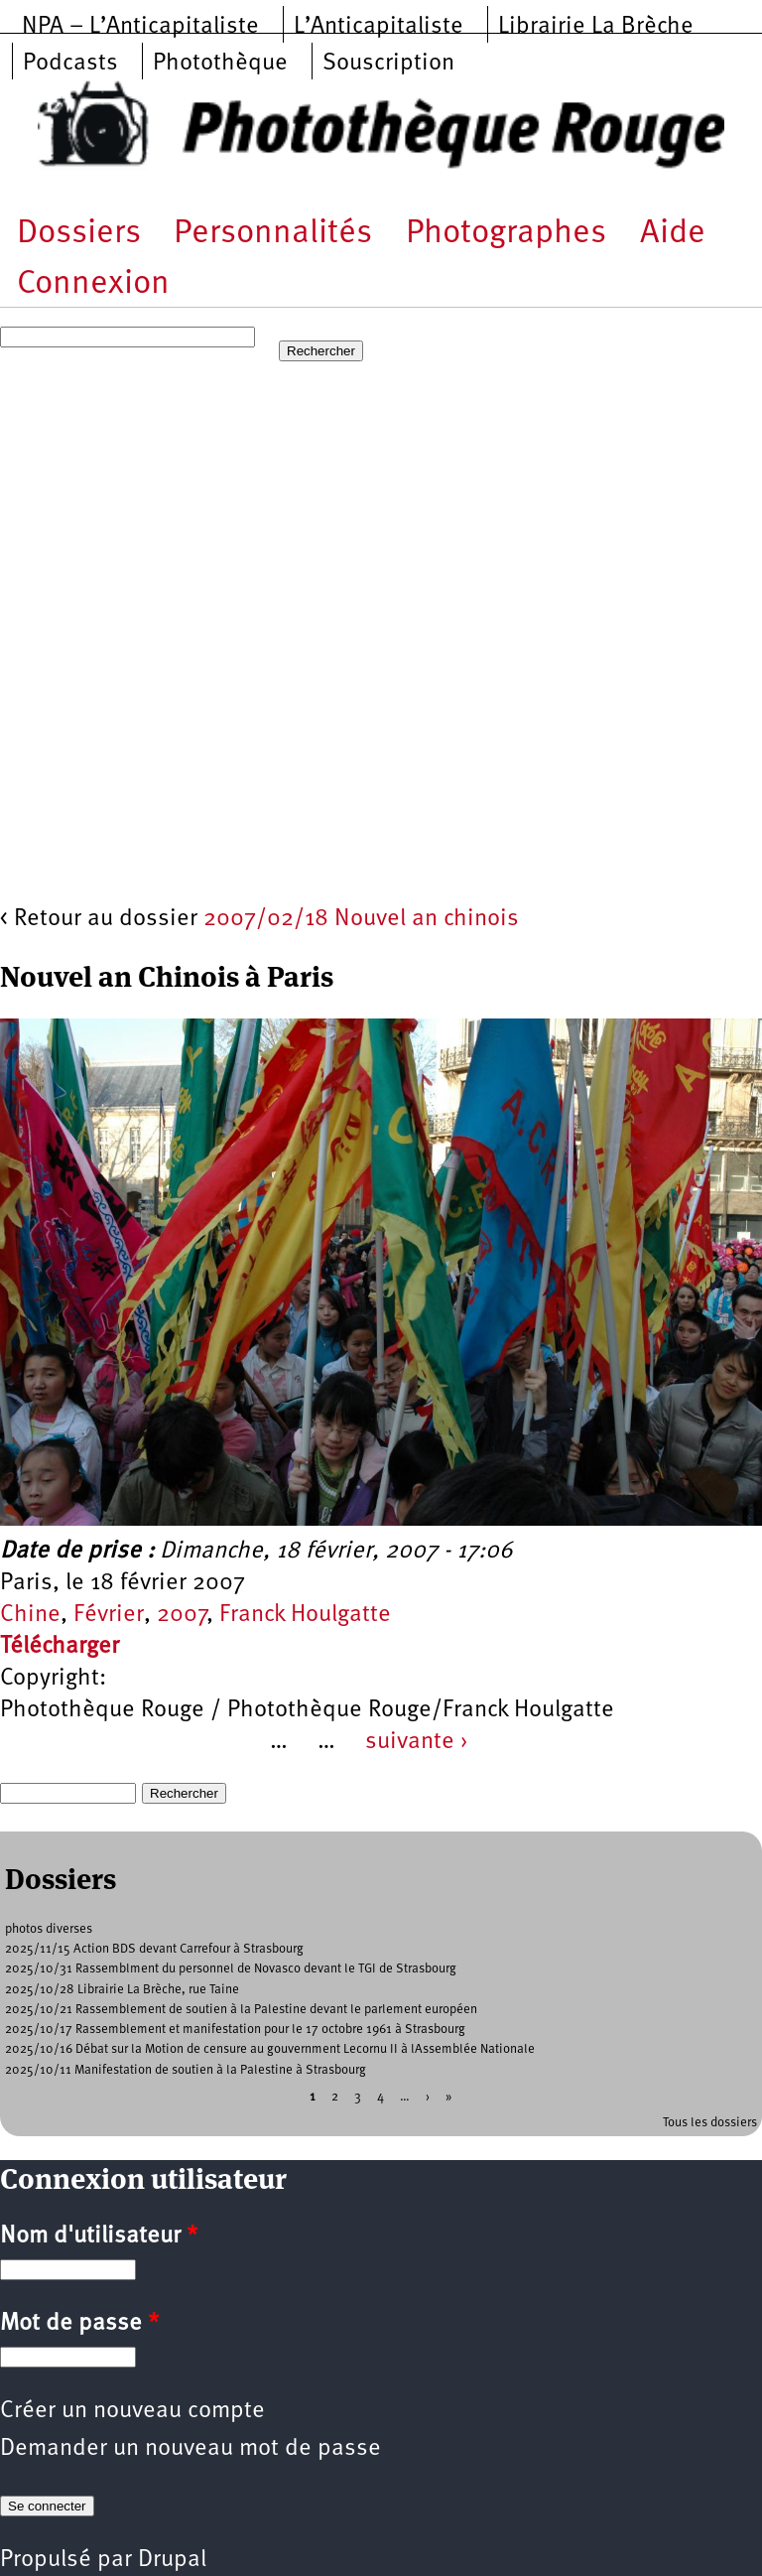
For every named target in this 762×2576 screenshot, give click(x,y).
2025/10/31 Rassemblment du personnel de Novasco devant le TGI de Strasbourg (230, 1969)
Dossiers (79, 233)
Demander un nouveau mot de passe (190, 2449)
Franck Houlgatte (305, 1615)
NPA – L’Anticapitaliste (140, 27)
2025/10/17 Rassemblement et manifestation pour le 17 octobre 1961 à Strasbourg (235, 2029)
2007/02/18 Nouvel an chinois (361, 919)
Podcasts (70, 63)
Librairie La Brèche (596, 27)
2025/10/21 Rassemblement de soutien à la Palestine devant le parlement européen (241, 2009)
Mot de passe (79, 2324)
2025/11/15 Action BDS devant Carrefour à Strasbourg (154, 1949)
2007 (181, 1615)
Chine (30, 1615)
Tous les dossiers (710, 2122)
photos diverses (48, 1929)
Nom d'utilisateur (98, 2236)
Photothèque (220, 63)
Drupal (172, 2560)
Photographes (506, 233)
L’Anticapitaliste (378, 27)
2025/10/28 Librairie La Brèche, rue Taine (122, 1989)
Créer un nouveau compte (132, 2411)
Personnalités (273, 233)
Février (108, 1615)
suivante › (416, 1742)
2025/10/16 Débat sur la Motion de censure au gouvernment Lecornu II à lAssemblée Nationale (270, 2049)
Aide (672, 233)
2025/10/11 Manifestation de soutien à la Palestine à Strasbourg (185, 2070)
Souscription (388, 63)
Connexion (93, 284)
